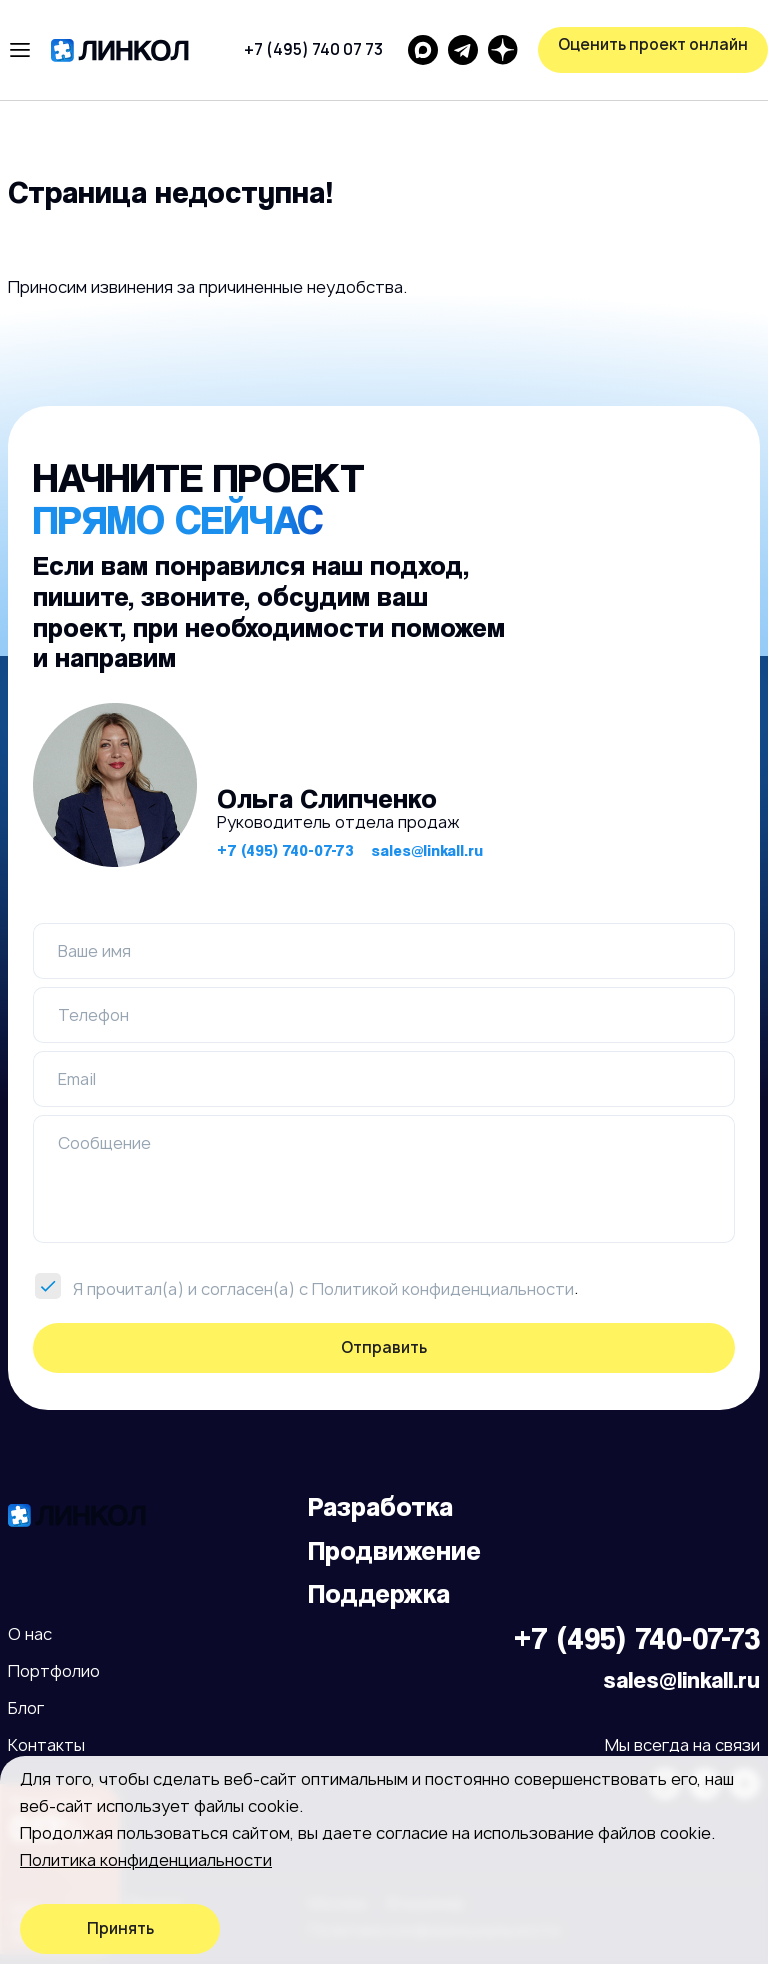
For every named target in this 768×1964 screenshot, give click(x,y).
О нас (30, 1634)
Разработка (380, 1506)
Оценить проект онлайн (653, 44)
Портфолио (54, 1671)
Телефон (93, 1015)
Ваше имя (94, 951)
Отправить (384, 1347)
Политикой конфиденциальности (443, 1289)
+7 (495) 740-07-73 (285, 850)
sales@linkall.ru (427, 850)
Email (77, 1079)
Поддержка (379, 1593)
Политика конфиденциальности (146, 1860)
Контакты (46, 1745)
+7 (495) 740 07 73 (313, 49)
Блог (26, 1708)
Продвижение (394, 1550)
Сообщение (104, 1143)
